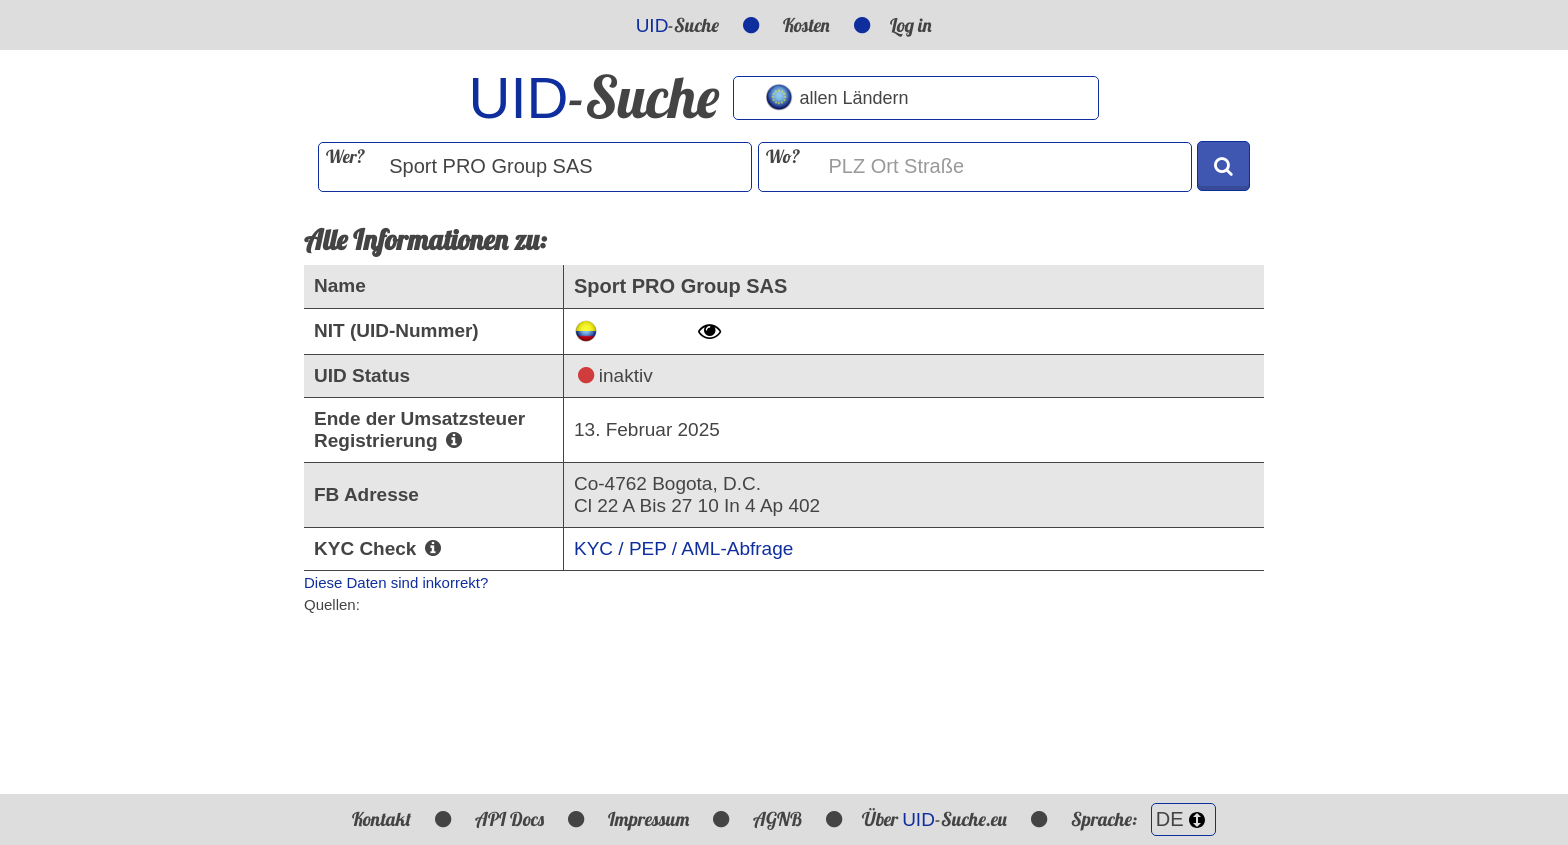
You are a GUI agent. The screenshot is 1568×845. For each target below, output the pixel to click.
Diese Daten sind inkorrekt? (396, 582)
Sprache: (1143, 819)
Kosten (806, 25)
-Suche (678, 25)
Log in (911, 25)
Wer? (345, 156)
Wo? (783, 156)
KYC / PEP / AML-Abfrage (683, 548)
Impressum (648, 819)
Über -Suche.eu (934, 819)
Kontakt (381, 819)
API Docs (509, 819)
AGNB (777, 819)
